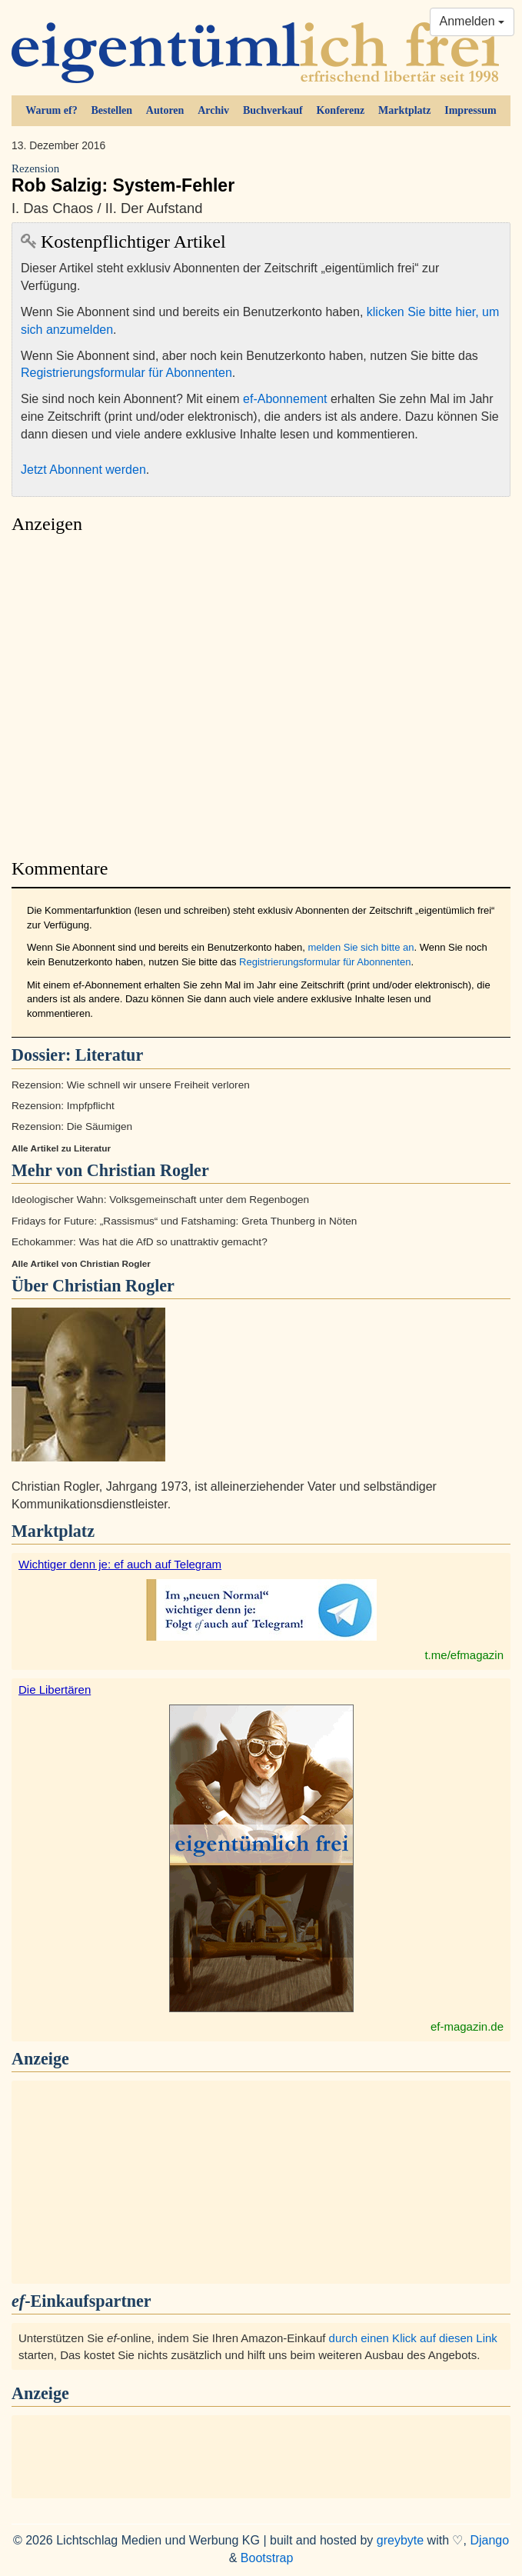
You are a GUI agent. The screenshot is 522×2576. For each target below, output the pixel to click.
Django (489, 2540)
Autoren (165, 110)
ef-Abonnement (285, 398)
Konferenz (340, 110)
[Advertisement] (261, 691)
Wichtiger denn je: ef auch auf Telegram (119, 1564)
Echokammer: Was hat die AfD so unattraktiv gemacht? (140, 1242)
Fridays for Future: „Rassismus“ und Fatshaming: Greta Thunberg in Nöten (184, 1221)
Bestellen (111, 110)
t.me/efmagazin (464, 1654)
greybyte (400, 2540)
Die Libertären (54, 1689)
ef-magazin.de (467, 2026)
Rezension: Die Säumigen (72, 1126)
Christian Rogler (113, 1285)
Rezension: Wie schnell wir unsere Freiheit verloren (131, 1085)
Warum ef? (51, 110)
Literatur (109, 1055)
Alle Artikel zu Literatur (61, 1148)
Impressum (470, 110)
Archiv (213, 110)
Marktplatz (404, 110)
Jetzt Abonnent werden (83, 469)
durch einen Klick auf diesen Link (413, 2337)
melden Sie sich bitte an (361, 947)
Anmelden (472, 21)
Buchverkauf (273, 110)
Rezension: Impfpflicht (63, 1105)
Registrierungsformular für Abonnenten (126, 372)
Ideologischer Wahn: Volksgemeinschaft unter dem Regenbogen (160, 1199)
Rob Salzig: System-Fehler (261, 178)
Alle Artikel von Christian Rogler (81, 1263)
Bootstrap (267, 2557)
